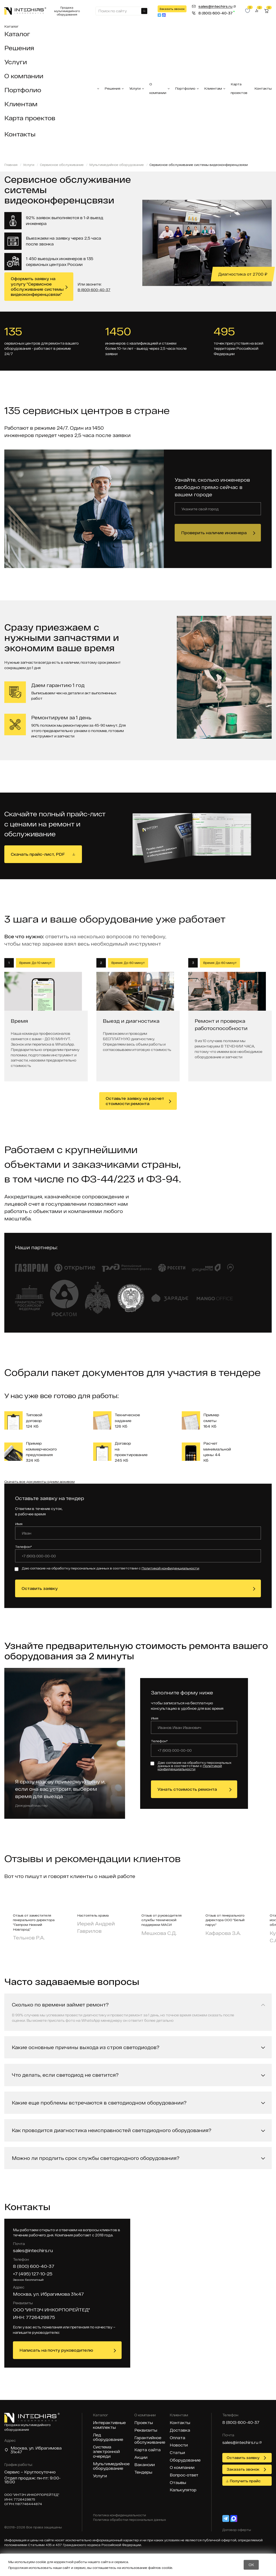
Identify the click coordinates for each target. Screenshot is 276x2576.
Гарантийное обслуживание (149, 2440)
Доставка (180, 2430)
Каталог (11, 26)
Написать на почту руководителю (56, 2350)
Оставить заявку (40, 1588)
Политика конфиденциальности (119, 2515)
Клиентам (21, 104)
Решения (19, 48)
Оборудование (185, 2460)
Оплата (177, 2438)
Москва (19, 2448)
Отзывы (178, 2483)
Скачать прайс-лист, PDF (38, 853)
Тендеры (143, 2472)
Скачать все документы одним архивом (39, 1481)
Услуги (15, 62)
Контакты (20, 134)
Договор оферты (236, 2530)
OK (251, 2565)
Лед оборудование (108, 2437)
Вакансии (144, 2465)
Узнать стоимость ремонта (187, 1788)
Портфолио (22, 90)
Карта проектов (29, 118)
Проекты (143, 2423)
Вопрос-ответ (184, 2475)
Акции (140, 2457)
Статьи (177, 2453)
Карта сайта (147, 2450)
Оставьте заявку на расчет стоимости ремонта (135, 1100)
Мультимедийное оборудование (111, 2466)
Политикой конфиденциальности (170, 1568)
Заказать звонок (172, 8)
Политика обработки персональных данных (129, 2519)
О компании (23, 76)
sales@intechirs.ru (33, 2250)
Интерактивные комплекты (109, 2425)
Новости (179, 2445)
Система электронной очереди (106, 2452)
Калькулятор (183, 2490)
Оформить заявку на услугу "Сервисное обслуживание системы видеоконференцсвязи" (37, 286)
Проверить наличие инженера (214, 532)
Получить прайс (245, 2481)
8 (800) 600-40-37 (94, 289)
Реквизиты (145, 2430)
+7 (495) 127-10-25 (32, 2274)
